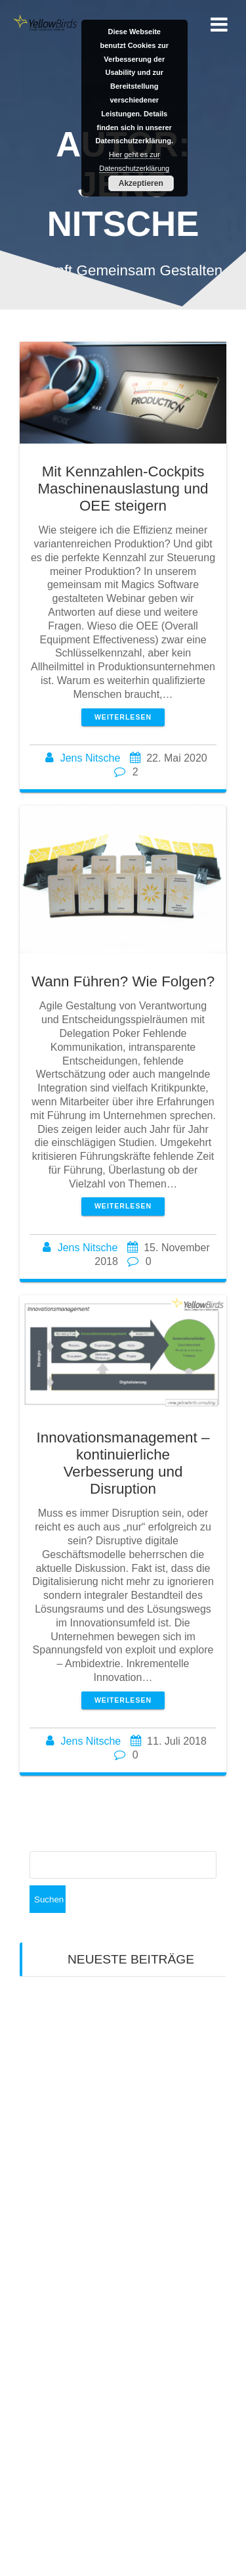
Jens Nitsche (90, 758)
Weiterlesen (123, 717)
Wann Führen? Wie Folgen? (123, 981)
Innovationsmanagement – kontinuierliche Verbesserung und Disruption (123, 1462)
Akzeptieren (141, 183)
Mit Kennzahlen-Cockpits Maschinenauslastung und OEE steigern (122, 488)
